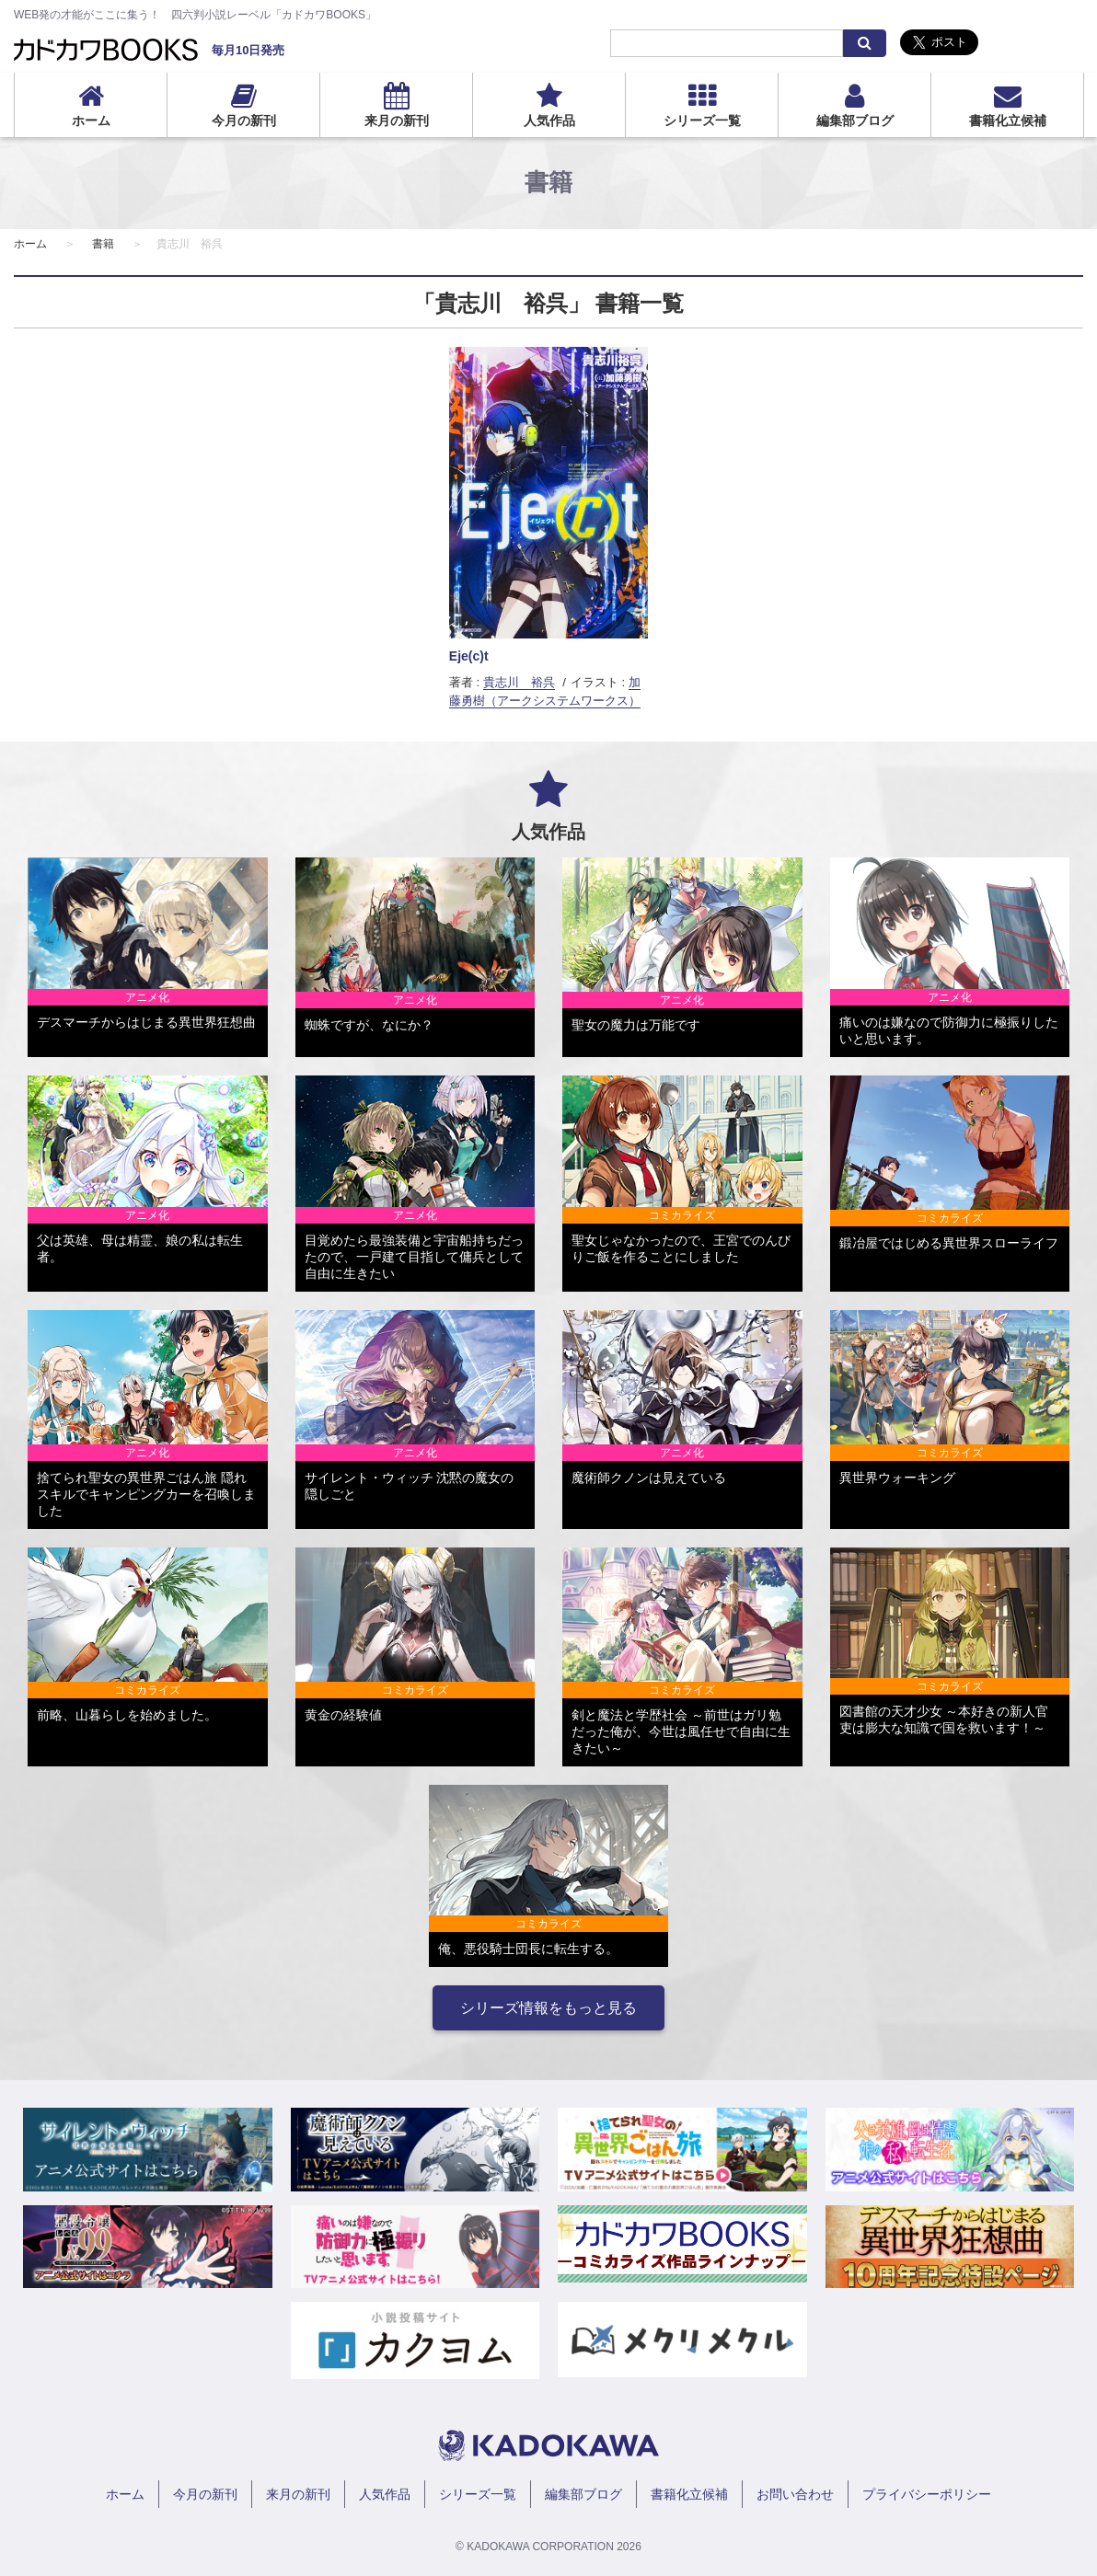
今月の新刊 (244, 120)
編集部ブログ (855, 120)
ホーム (91, 120)
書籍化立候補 (1007, 120)
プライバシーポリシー (926, 2494)
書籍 (103, 243)
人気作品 (549, 120)
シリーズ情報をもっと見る (548, 2008)
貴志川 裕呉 (519, 682)
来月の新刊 (396, 120)
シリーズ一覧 (702, 120)
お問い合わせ (795, 2494)
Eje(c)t (469, 656)
